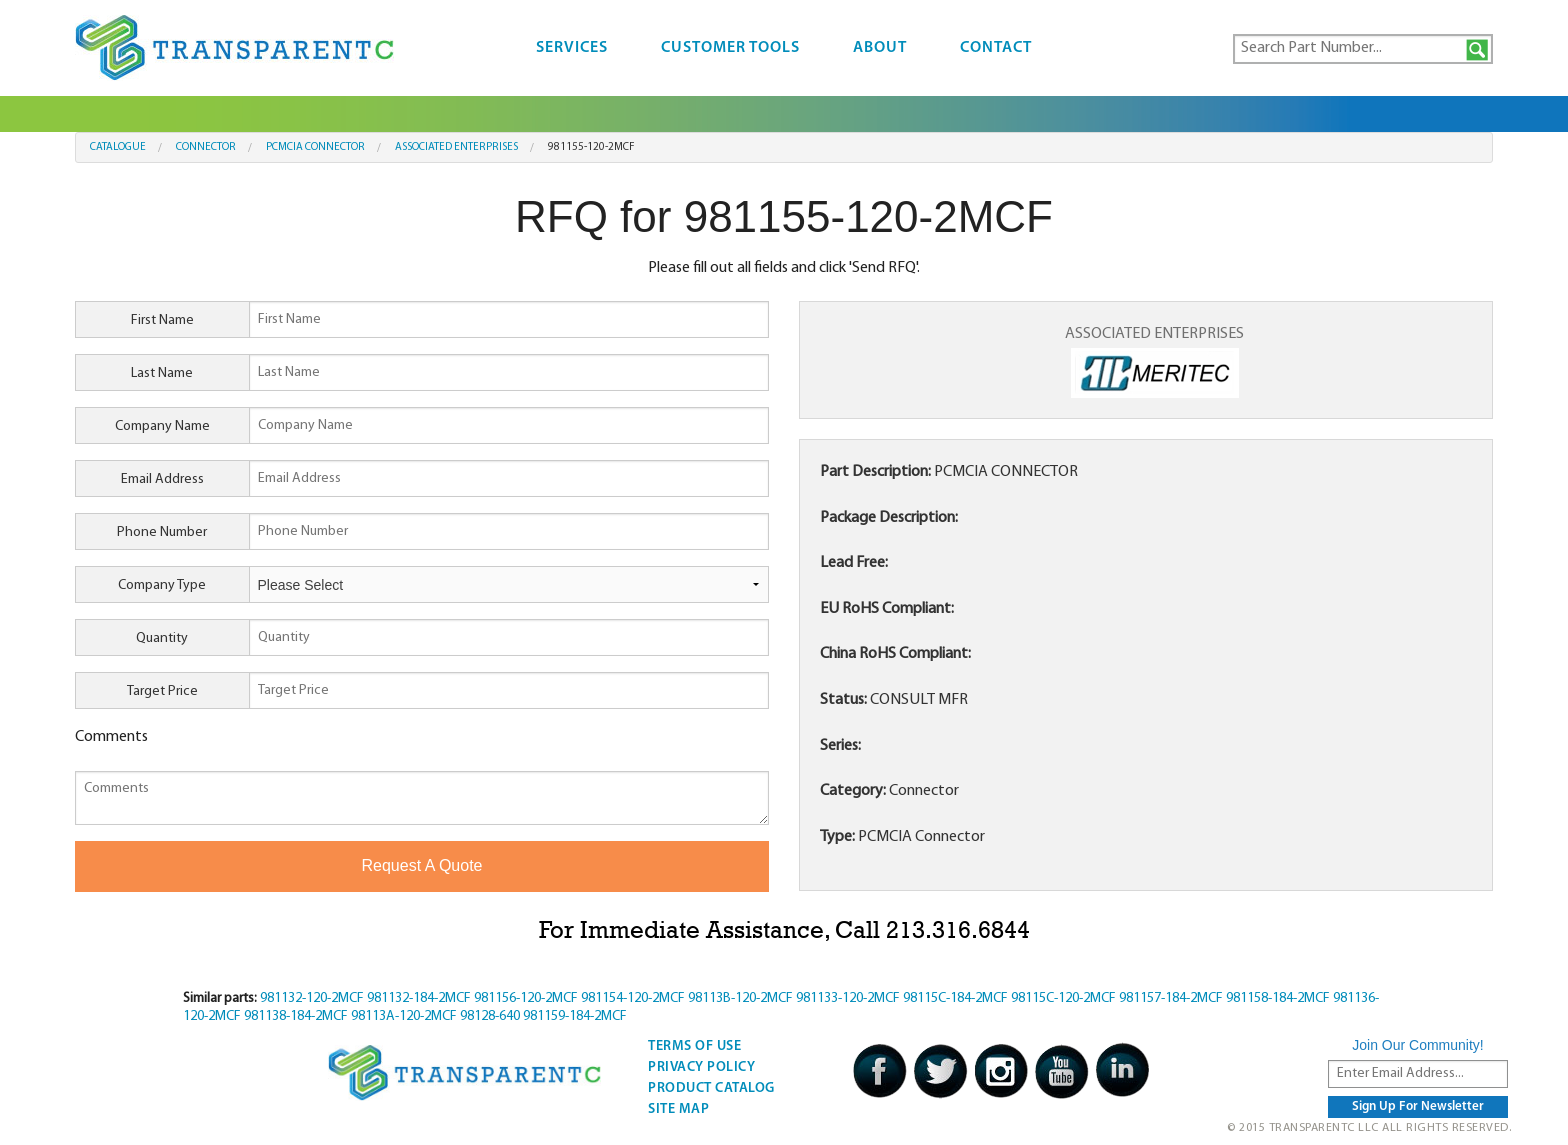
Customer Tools (730, 48)
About (880, 48)
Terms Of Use (694, 1046)
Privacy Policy (701, 1067)
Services (572, 48)
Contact (996, 48)
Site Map (678, 1109)
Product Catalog (711, 1088)
